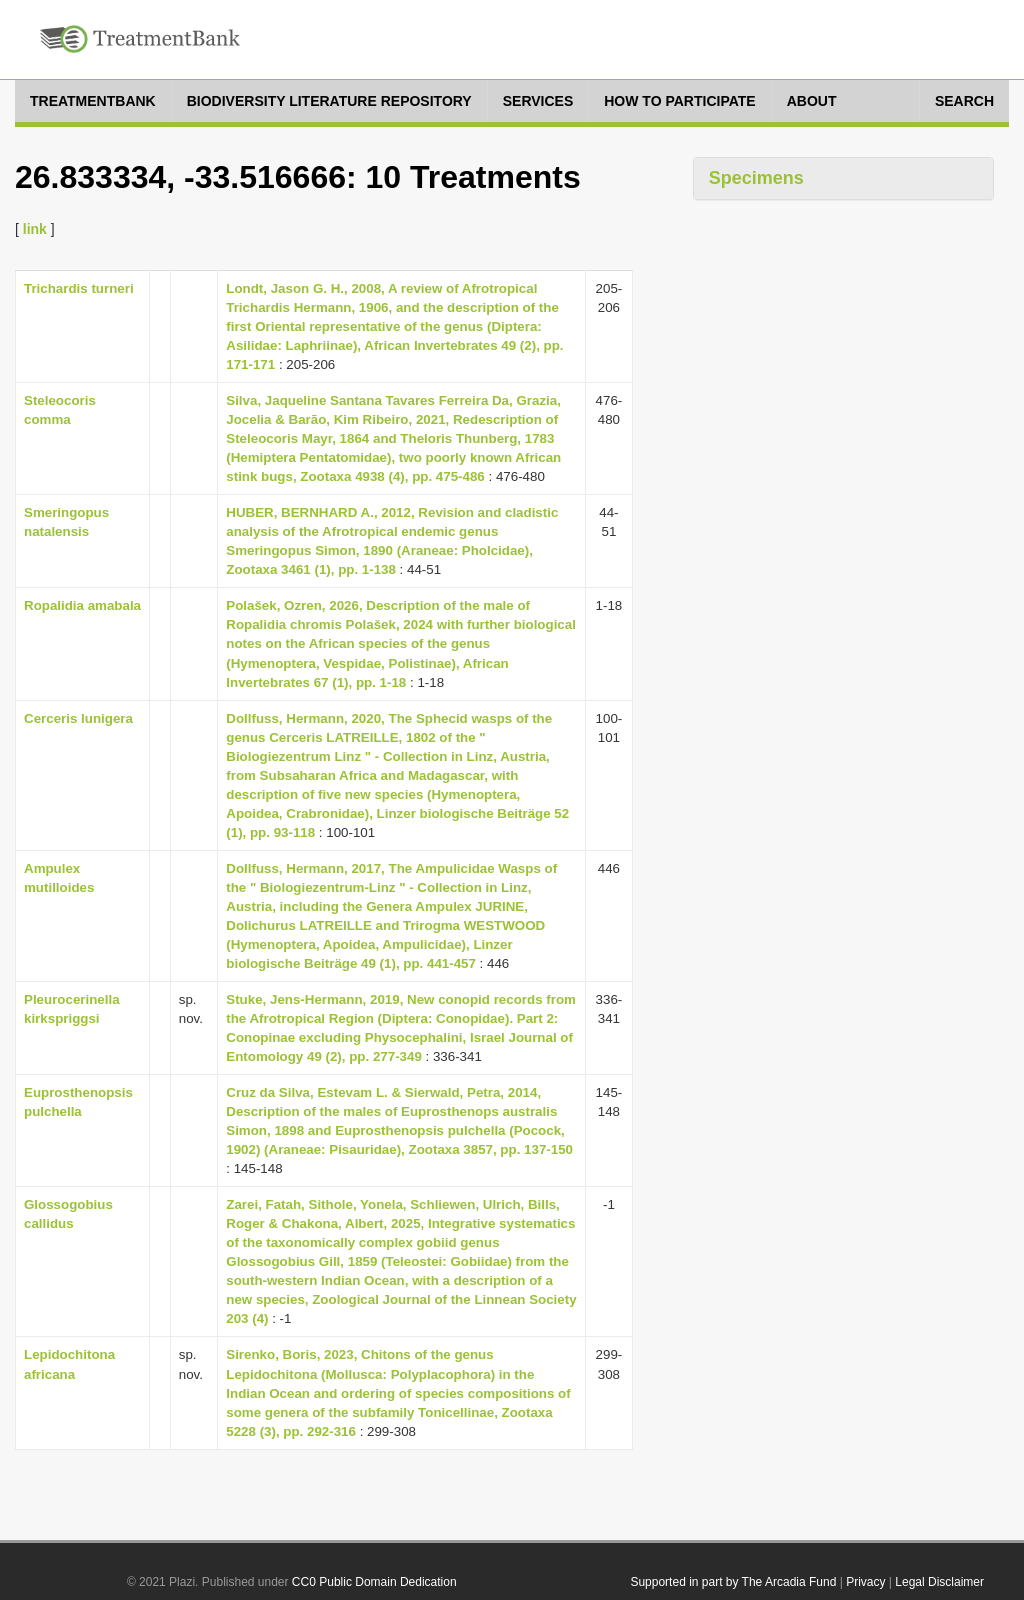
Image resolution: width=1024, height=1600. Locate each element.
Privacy (865, 1582)
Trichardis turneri (79, 288)
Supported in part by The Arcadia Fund (733, 1582)
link (35, 229)
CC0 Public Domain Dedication (374, 1582)
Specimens (756, 178)
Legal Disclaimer (939, 1582)
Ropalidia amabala (82, 605)
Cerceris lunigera (78, 718)
